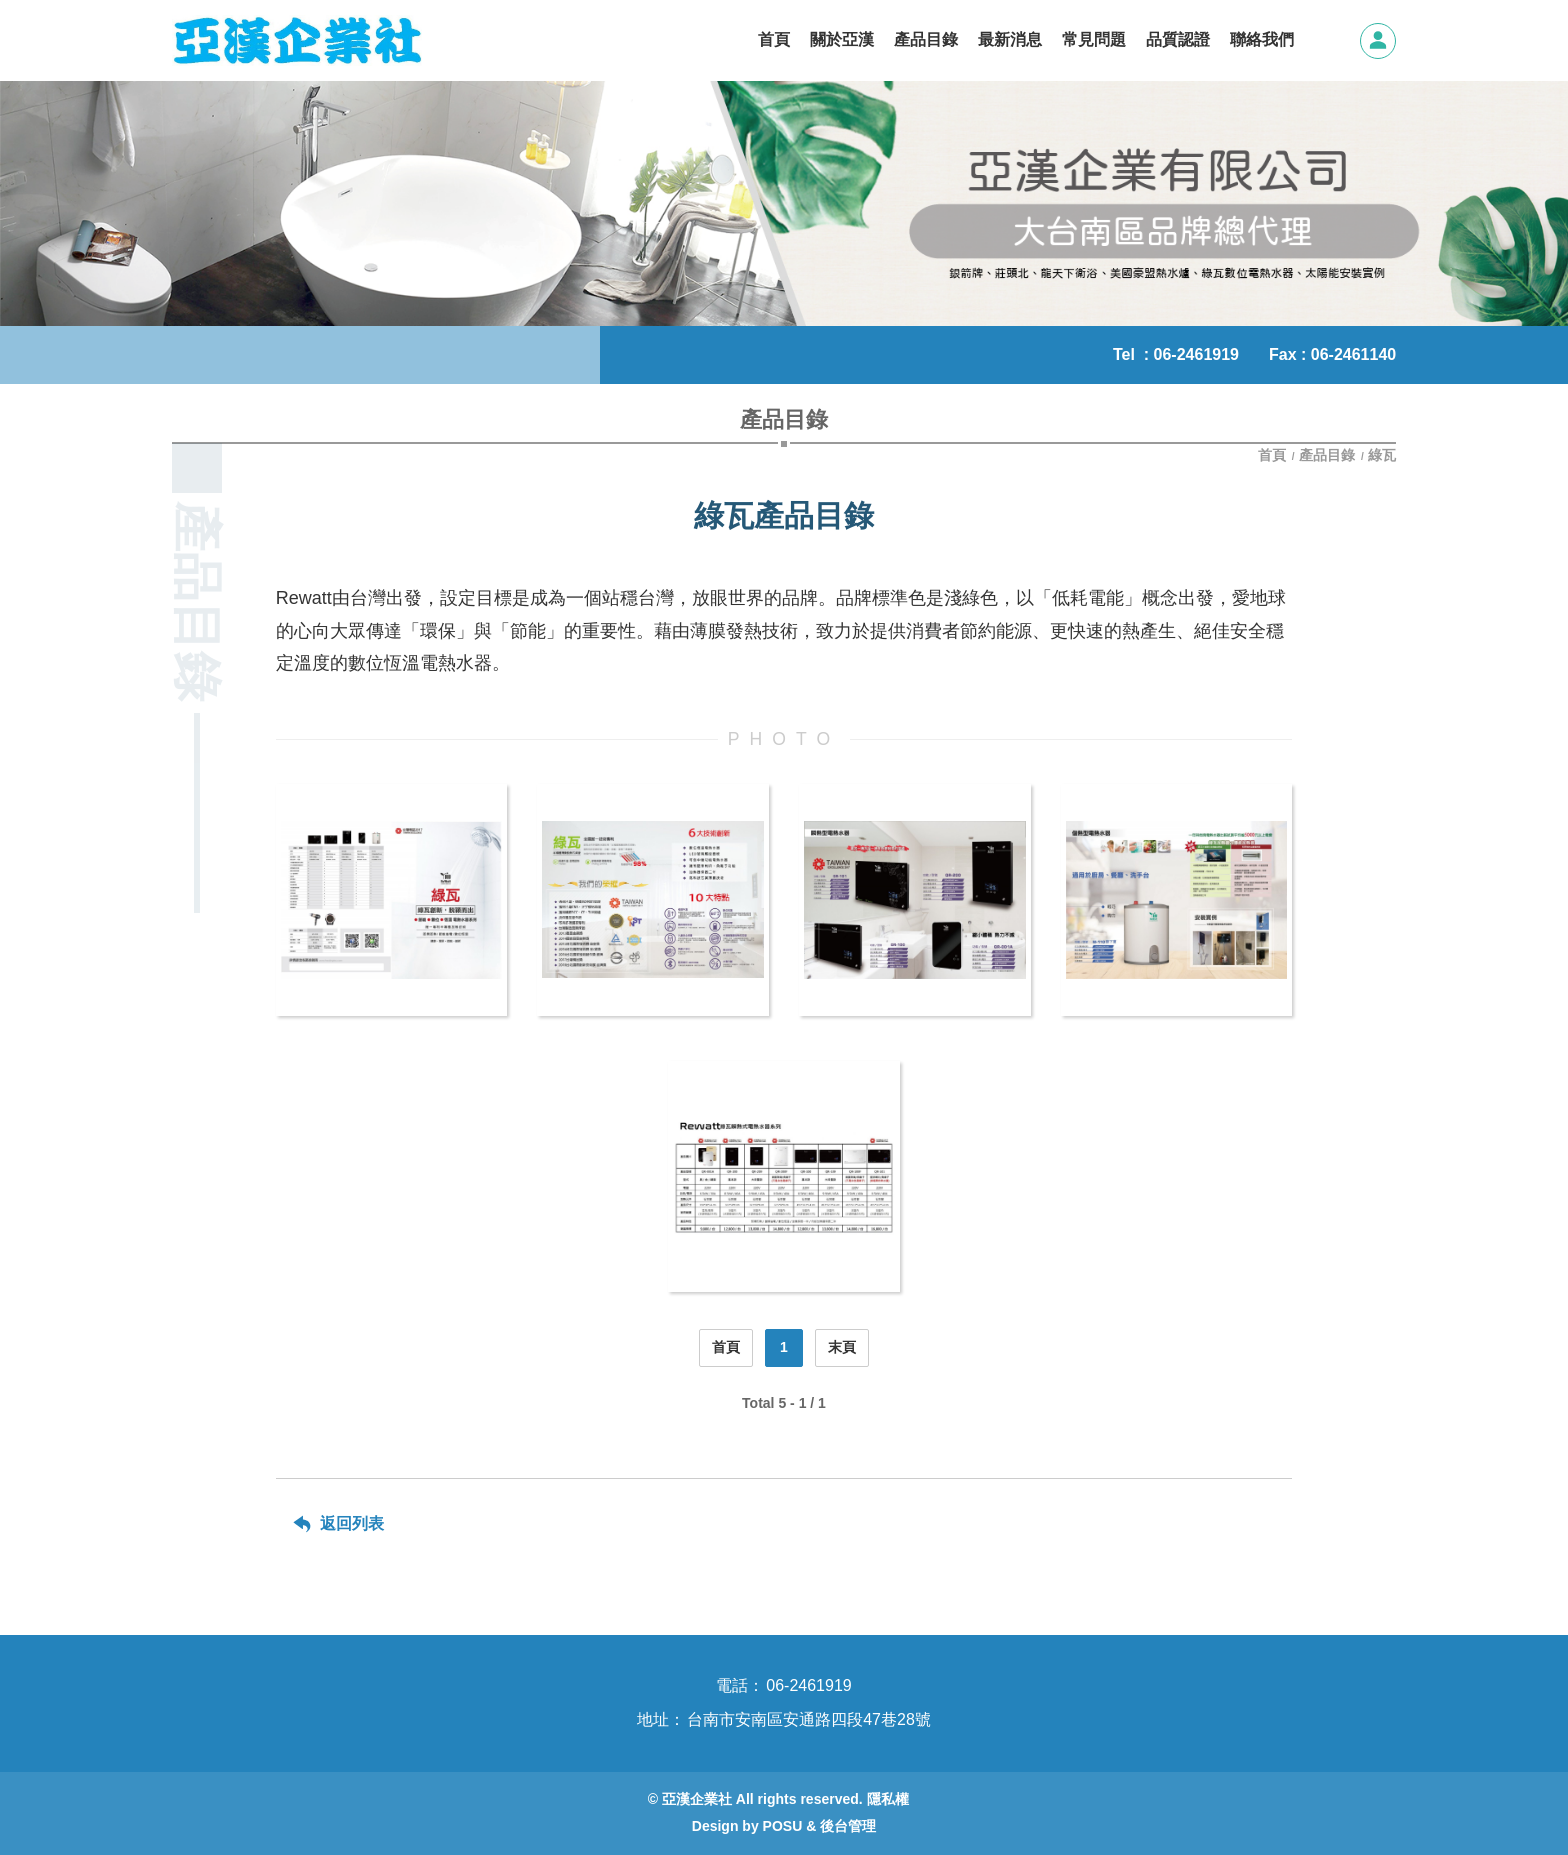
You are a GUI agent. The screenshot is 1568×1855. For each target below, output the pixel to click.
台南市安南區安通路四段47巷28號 (809, 1719)
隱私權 (888, 1799)
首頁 (1274, 455)
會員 (1378, 41)
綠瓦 (1382, 455)
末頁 (842, 1347)
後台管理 (848, 1826)
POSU (783, 1826)
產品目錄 (1327, 455)
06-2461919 (1196, 354)
